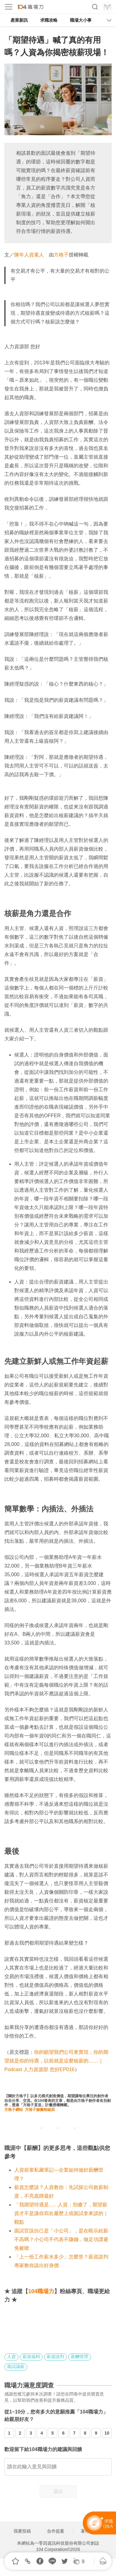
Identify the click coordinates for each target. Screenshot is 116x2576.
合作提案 (55, 2531)
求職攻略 (49, 20)
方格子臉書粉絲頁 (40, 2109)
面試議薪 (15, 2366)
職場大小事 (81, 20)
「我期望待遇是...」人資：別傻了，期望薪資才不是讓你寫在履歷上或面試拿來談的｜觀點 (61, 2213)
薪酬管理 (79, 2356)
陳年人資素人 (29, 254)
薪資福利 (31, 2356)
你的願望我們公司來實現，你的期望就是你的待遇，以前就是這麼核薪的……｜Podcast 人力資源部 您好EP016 (56, 2060)
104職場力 (41, 2291)
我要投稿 (22, 2531)
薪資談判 (55, 2356)
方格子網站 (13, 2109)
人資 (11, 2356)
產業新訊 (19, 20)
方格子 (61, 254)
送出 (58, 2491)
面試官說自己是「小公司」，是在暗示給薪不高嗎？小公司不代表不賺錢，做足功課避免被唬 (61, 2239)
